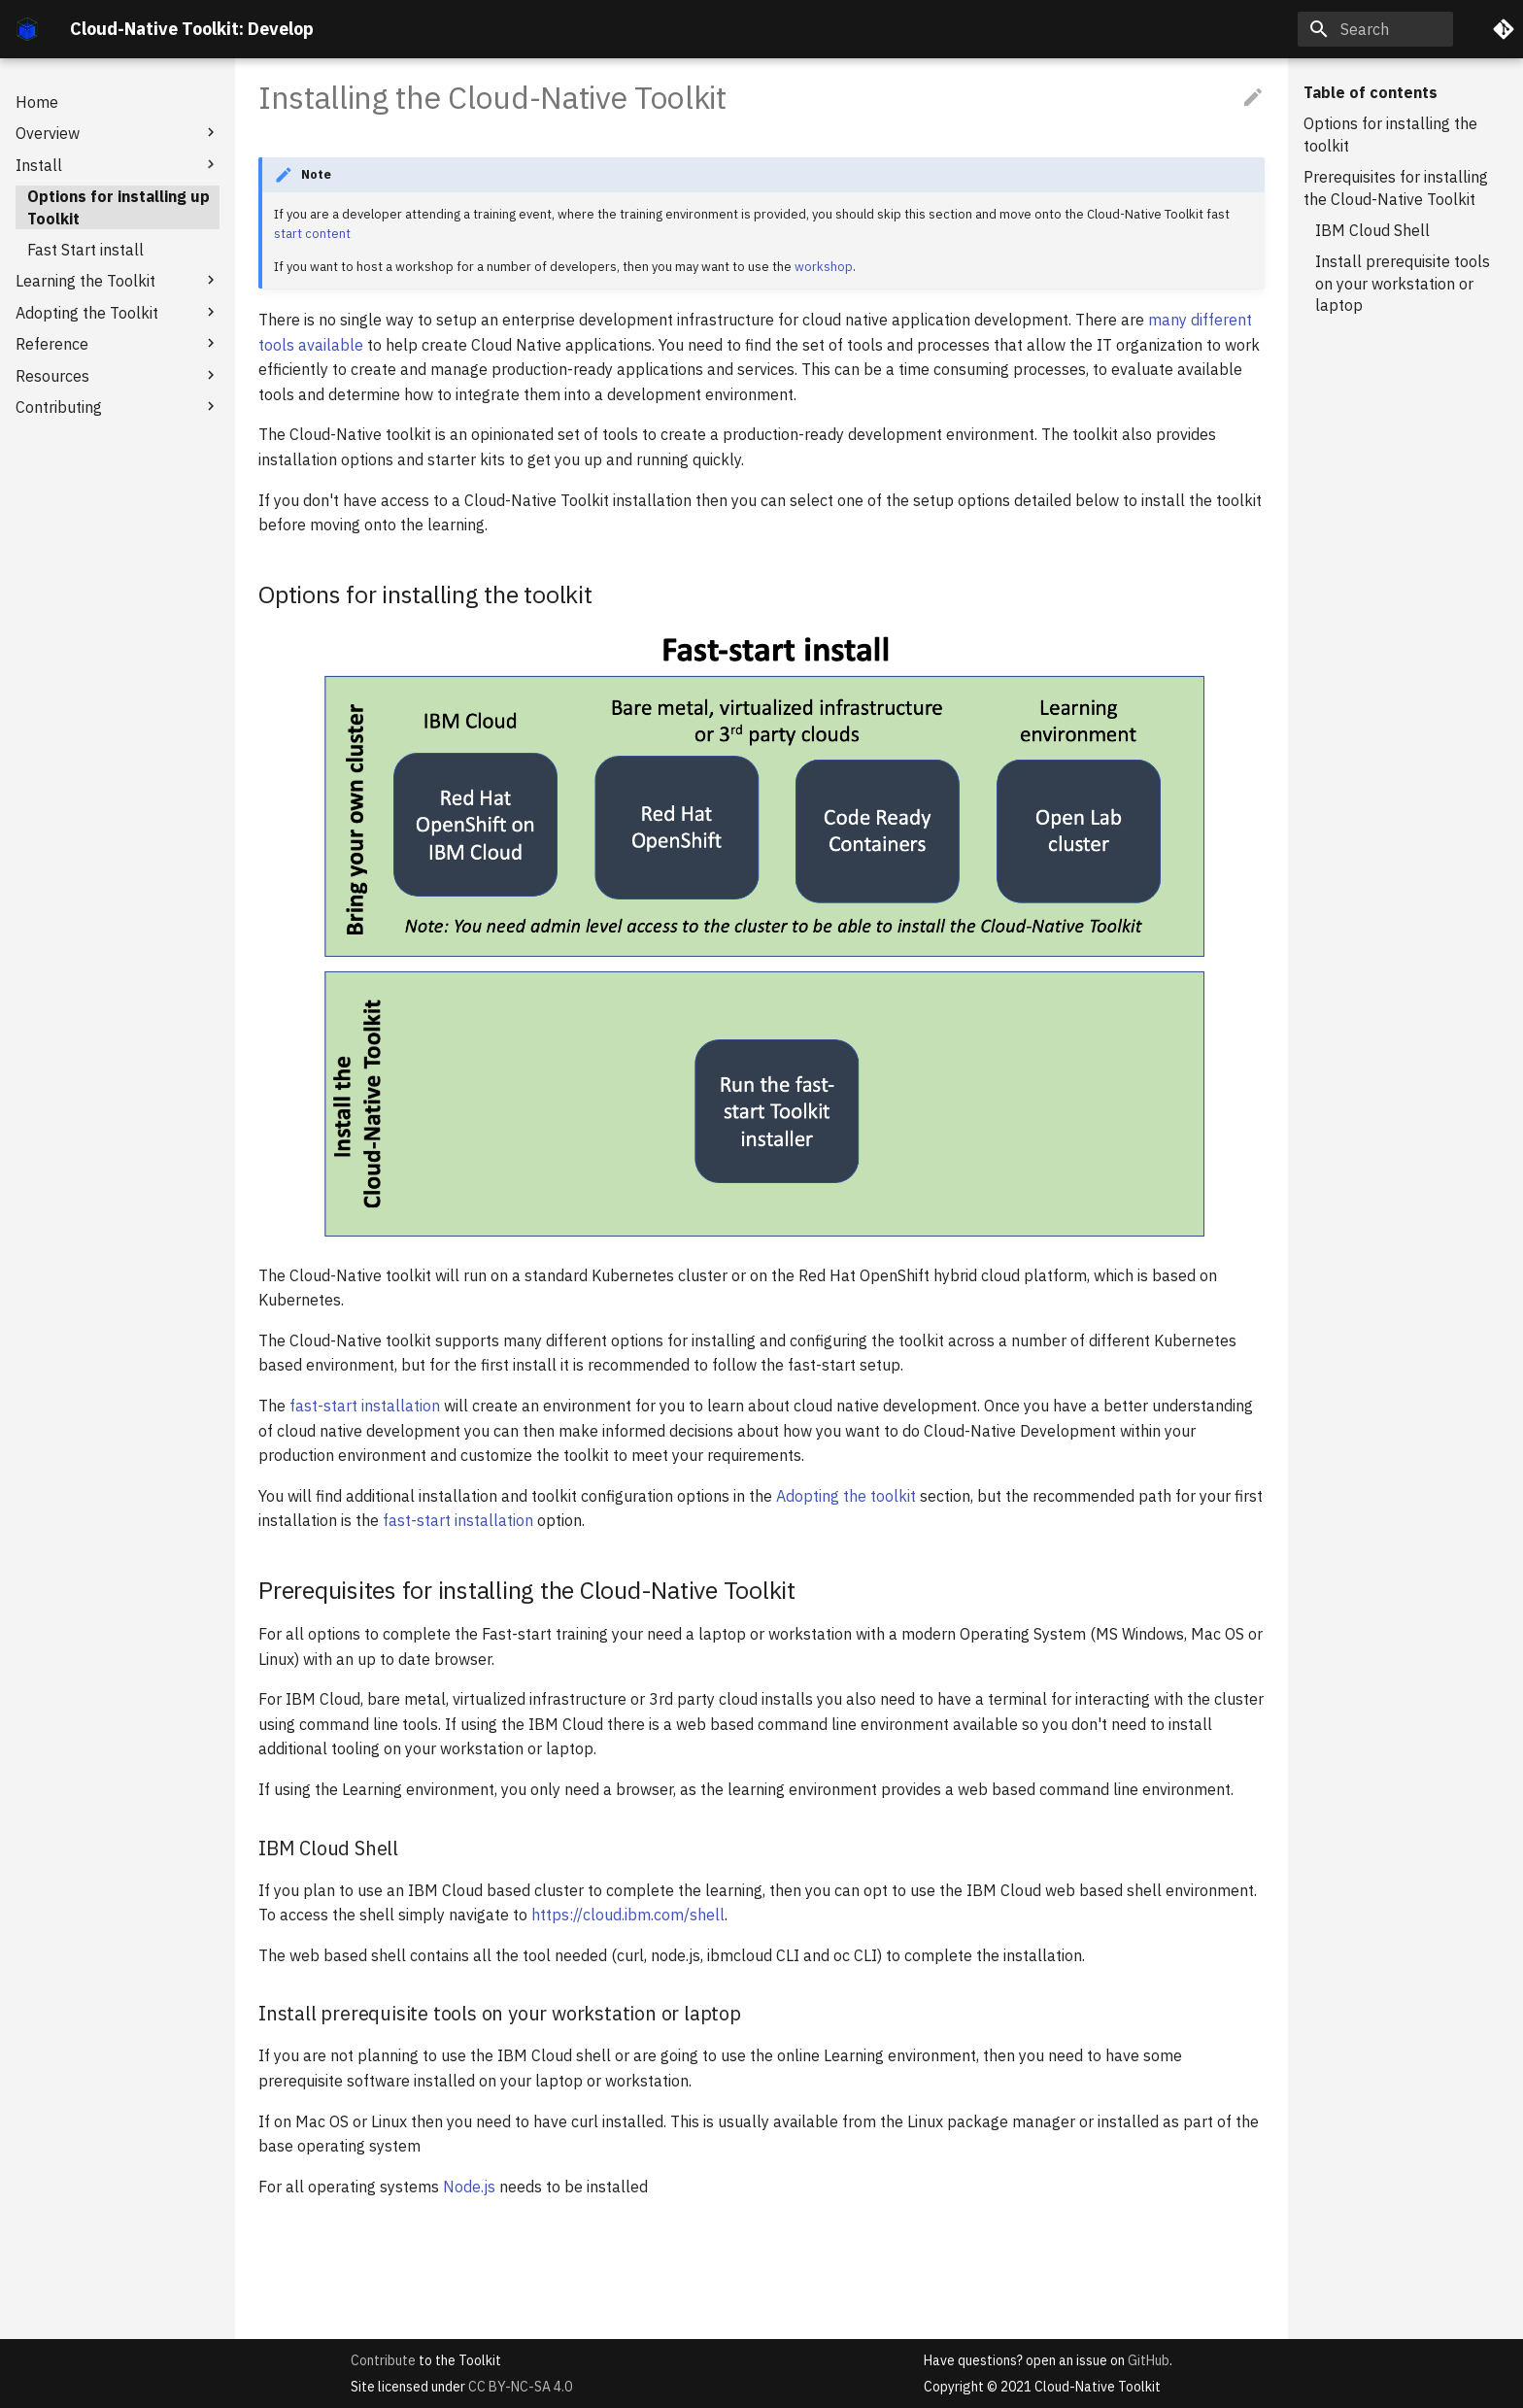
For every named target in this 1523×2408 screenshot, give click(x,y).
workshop (824, 266)
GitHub (1148, 2360)
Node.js (469, 2186)
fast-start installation (364, 1405)
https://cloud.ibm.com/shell (628, 1914)
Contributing (118, 406)
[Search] (1375, 29)
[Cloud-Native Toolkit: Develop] (27, 29)
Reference (118, 343)
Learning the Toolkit (118, 280)
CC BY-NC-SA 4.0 (520, 2386)
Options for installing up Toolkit (118, 207)
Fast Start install (85, 249)
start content (312, 233)
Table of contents (1370, 92)
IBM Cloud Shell (1372, 230)
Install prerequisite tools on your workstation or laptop (1402, 283)
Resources (118, 375)
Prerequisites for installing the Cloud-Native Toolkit (1395, 187)
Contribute (383, 2360)
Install (118, 164)
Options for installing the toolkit (1390, 134)
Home (37, 102)
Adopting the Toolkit (118, 312)
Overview (118, 132)
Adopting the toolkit (846, 1496)
